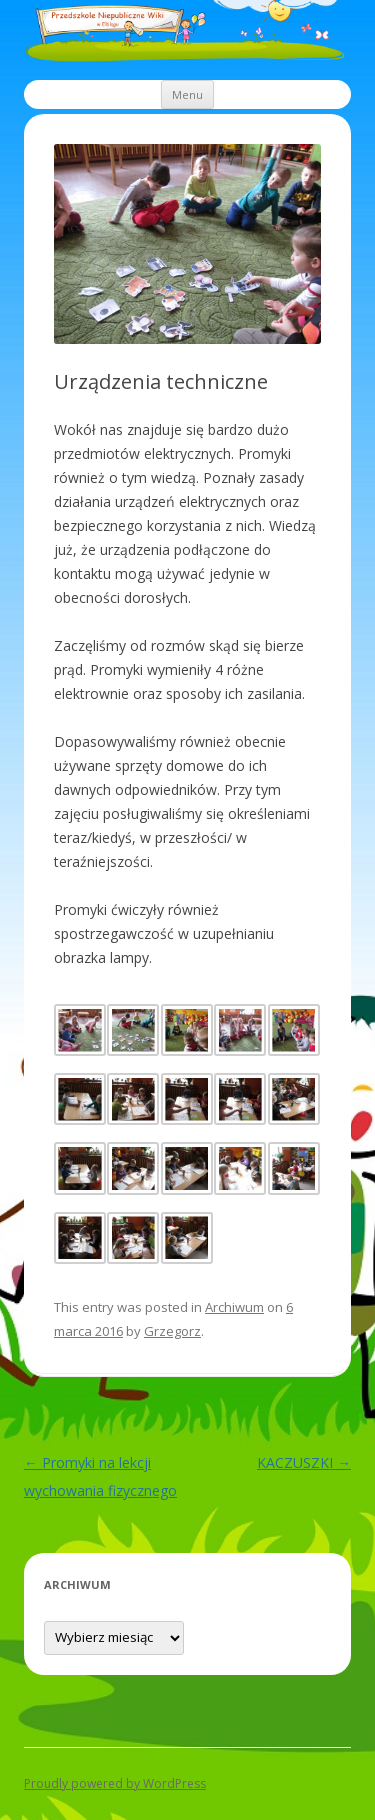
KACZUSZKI (304, 1462)
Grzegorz (172, 1331)
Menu (187, 94)
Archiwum (234, 1307)
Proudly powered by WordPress (115, 1783)
